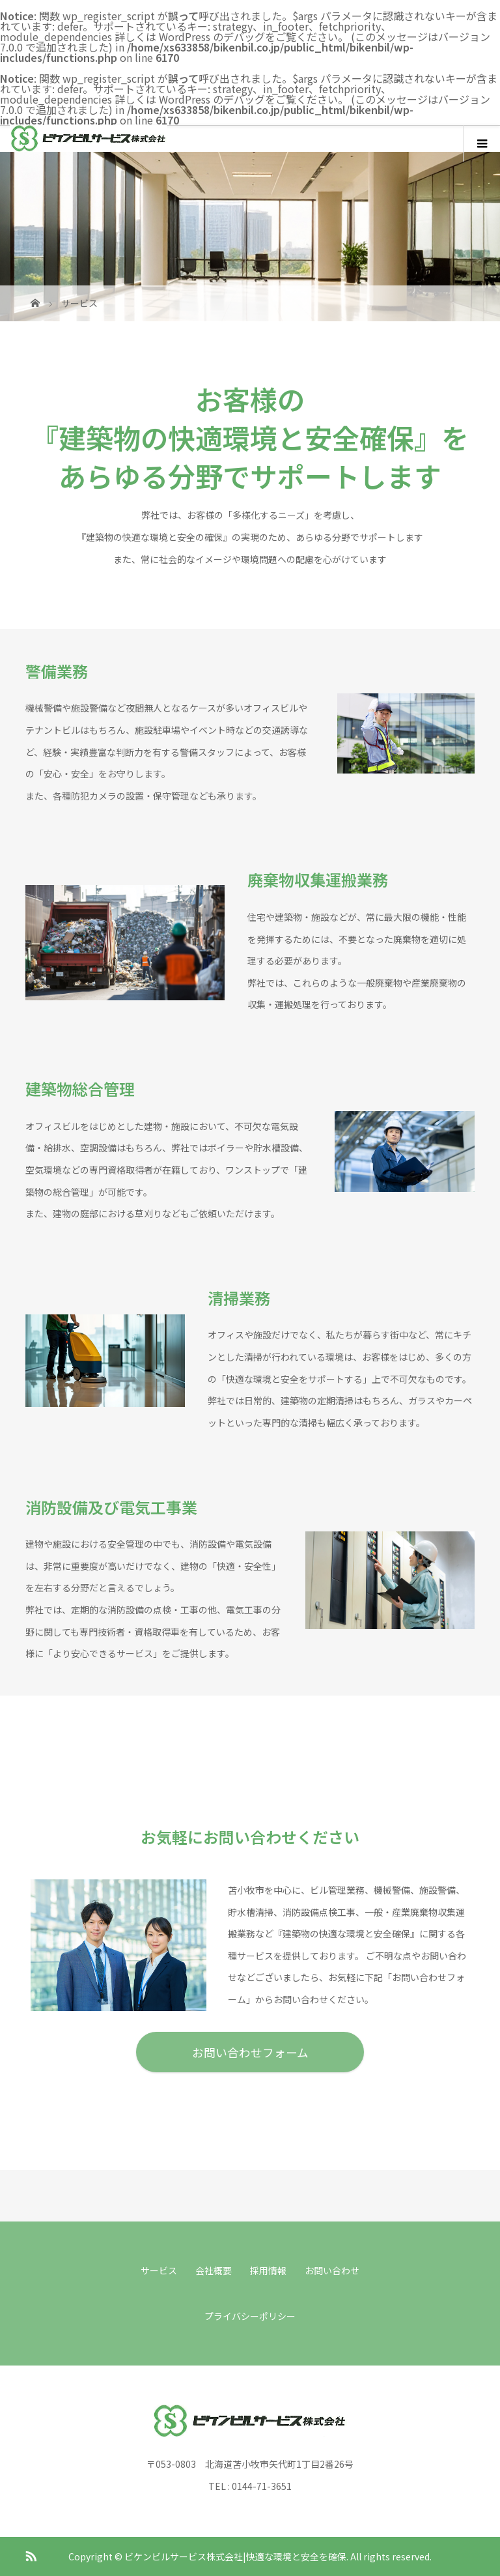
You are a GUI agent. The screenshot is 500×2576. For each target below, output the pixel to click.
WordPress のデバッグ (212, 36)
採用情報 (268, 2270)
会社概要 (213, 2270)
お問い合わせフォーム (250, 2052)
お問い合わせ (332, 2270)
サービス (159, 2270)
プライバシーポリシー (250, 2316)
